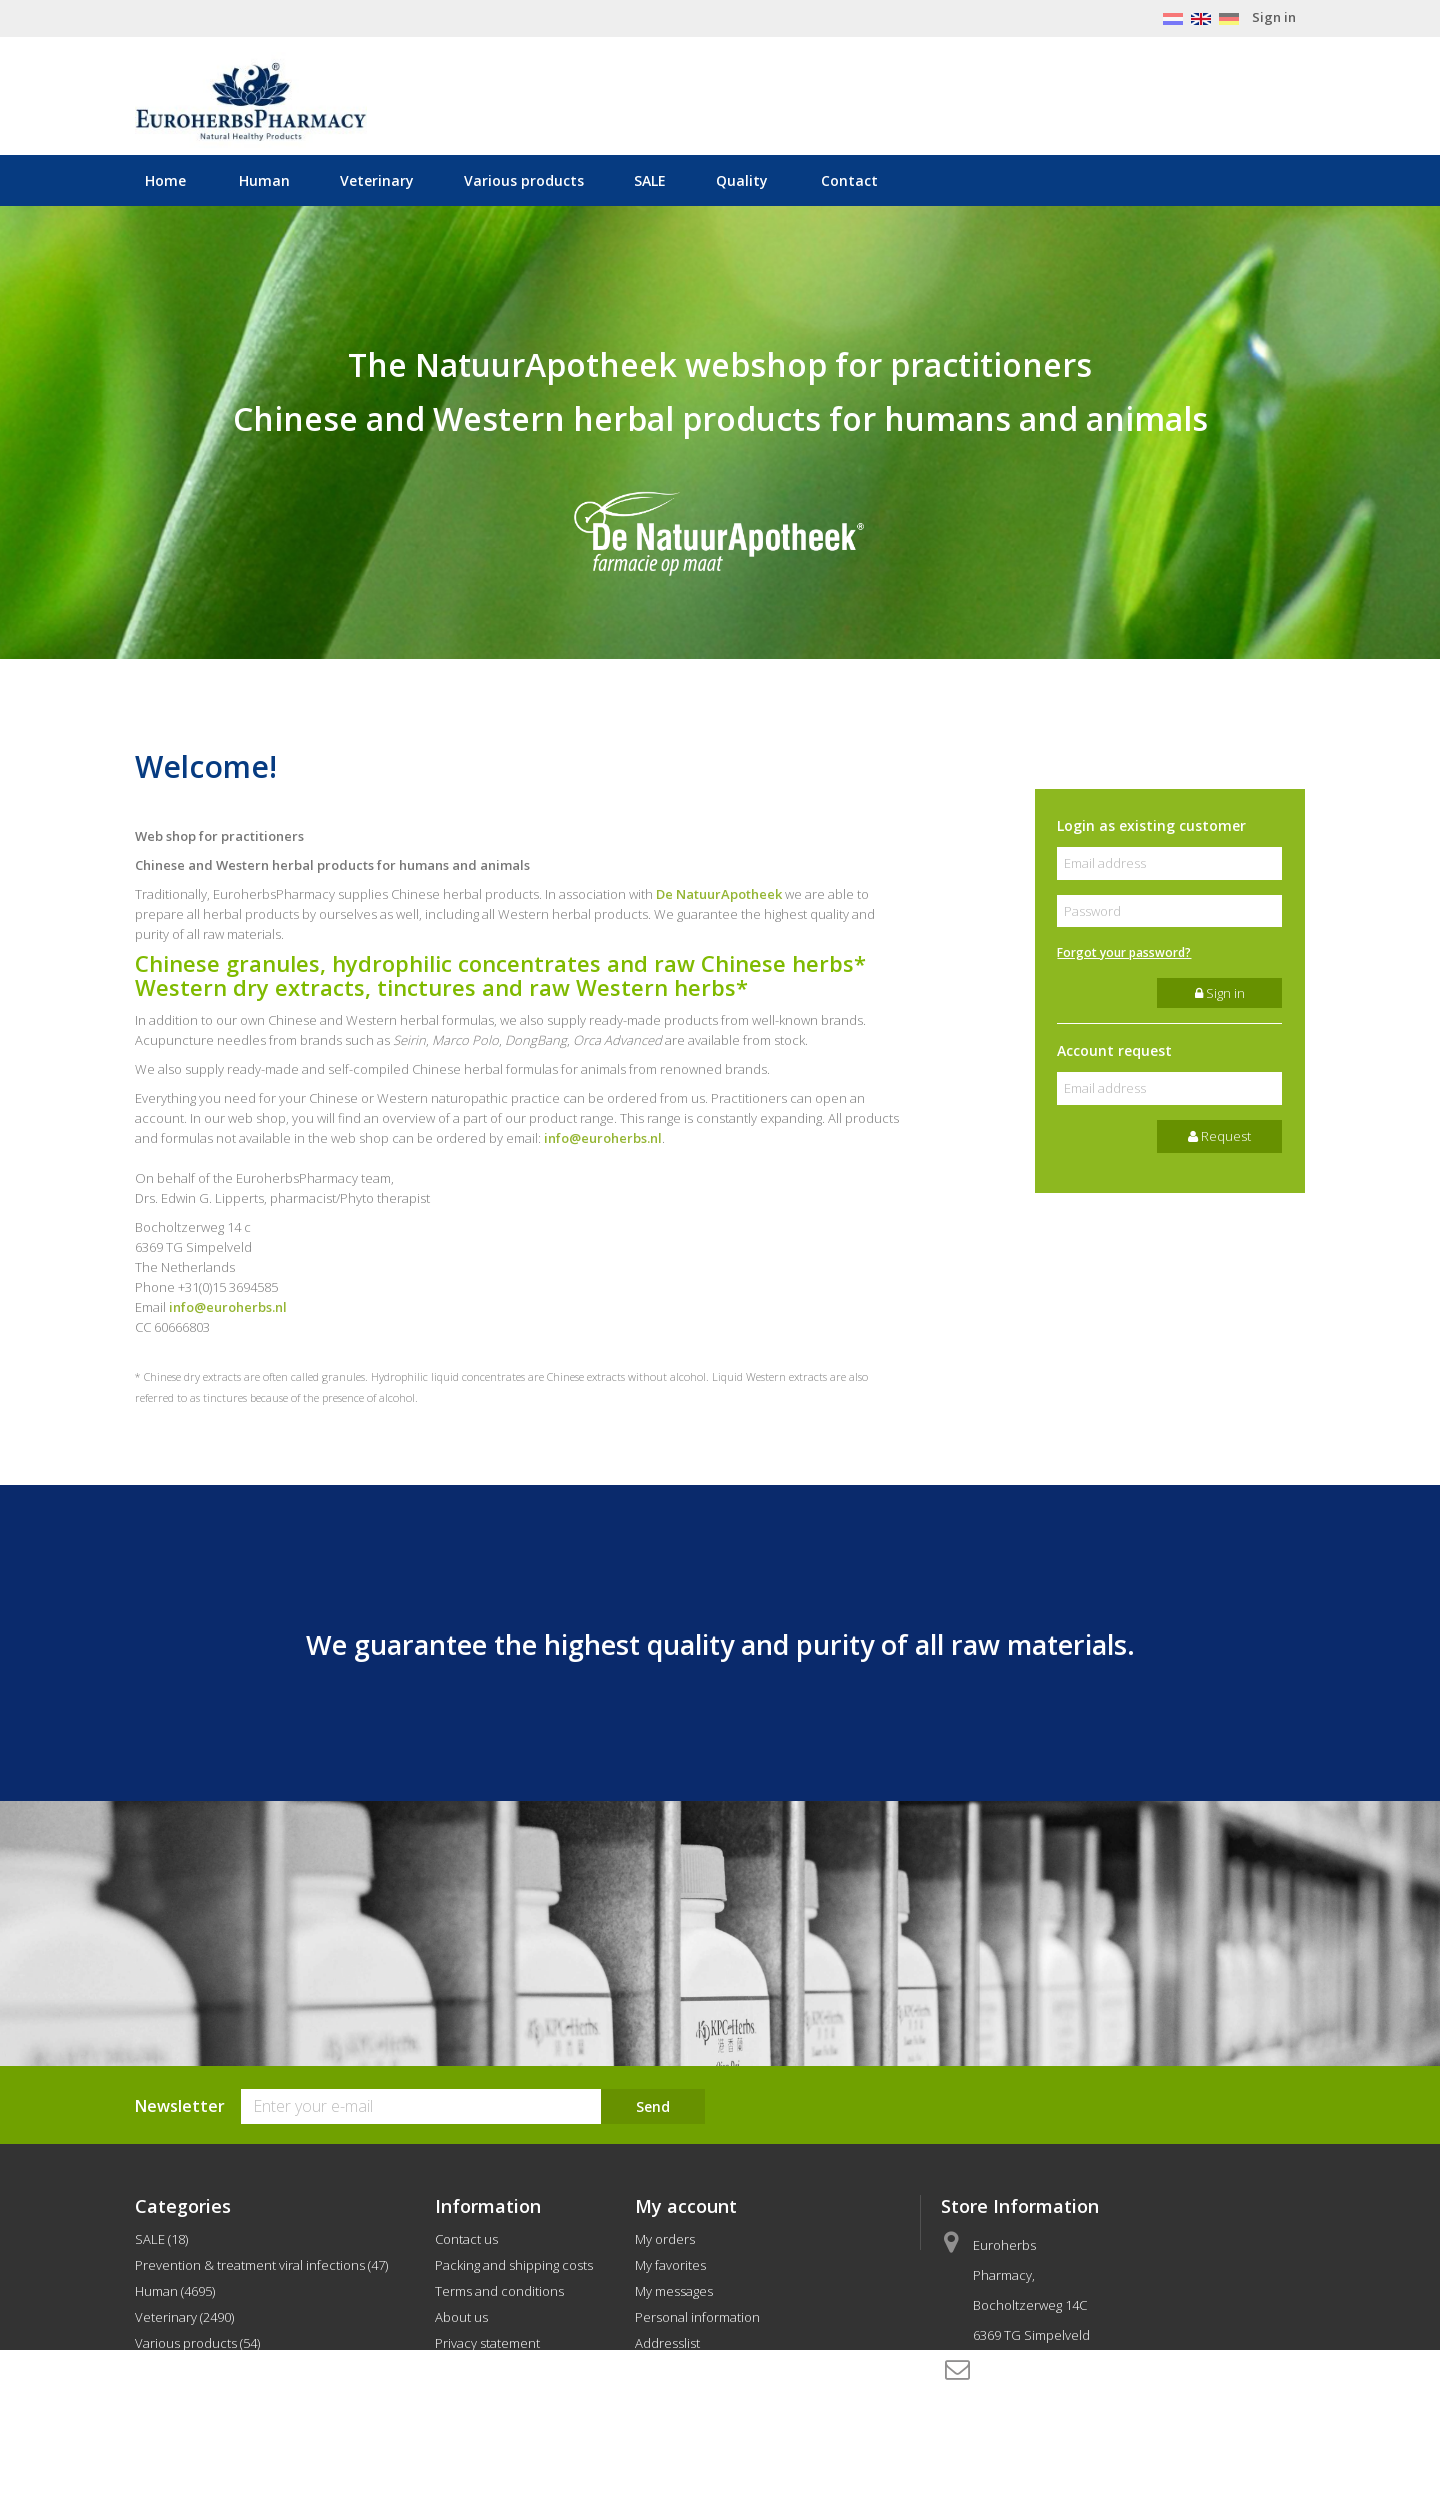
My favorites (670, 2265)
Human (264, 180)
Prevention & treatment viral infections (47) (261, 2265)
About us (461, 2317)
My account (686, 2206)
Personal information (697, 2317)
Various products (524, 180)
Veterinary (377, 180)
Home (165, 180)
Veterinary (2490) (184, 2317)
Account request (1114, 1050)
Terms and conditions (499, 2291)
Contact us (466, 2239)
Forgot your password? (1124, 952)
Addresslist (667, 2343)
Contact (849, 180)
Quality (742, 180)
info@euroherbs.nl (603, 1138)
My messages (674, 2291)
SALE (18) (161, 2239)
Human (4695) (175, 2291)
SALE (650, 180)
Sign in (1274, 17)
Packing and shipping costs (514, 2265)
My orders (665, 2239)
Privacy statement (487, 2343)
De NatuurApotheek (719, 894)
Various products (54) (197, 2343)
